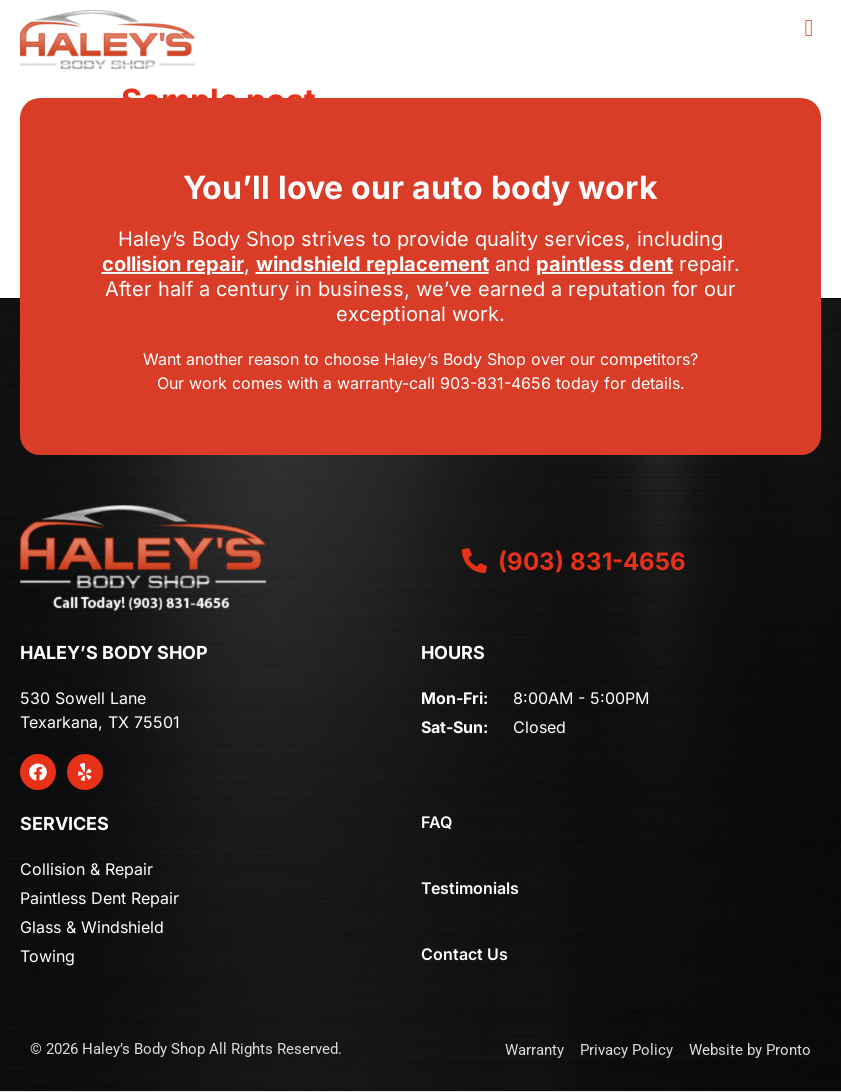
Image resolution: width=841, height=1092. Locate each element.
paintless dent (604, 264)
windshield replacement (372, 264)
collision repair (173, 264)
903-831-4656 (495, 383)
